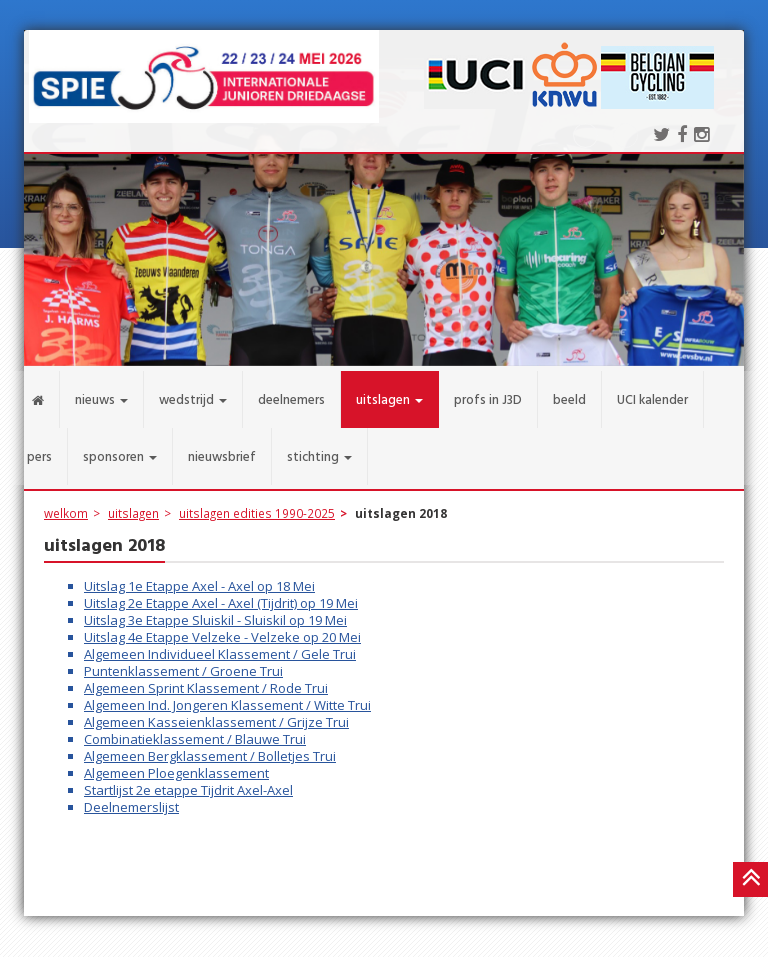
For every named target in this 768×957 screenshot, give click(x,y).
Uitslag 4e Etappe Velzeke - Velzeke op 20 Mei (222, 628)
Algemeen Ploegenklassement (176, 764)
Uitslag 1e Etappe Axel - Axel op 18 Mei (199, 577)
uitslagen (133, 504)
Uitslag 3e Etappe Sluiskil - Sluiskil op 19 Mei (215, 611)
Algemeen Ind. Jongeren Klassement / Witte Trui (227, 696)
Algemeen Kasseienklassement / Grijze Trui (216, 713)
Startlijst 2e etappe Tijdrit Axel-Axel (188, 781)
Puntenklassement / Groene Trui (183, 662)
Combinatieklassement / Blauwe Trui (195, 730)
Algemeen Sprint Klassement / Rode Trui (206, 679)
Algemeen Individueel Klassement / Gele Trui (220, 645)
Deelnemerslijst (131, 798)
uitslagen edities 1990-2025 (257, 504)
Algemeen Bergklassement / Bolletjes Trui (210, 747)
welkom (66, 504)
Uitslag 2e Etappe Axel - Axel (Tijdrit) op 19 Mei (221, 594)
